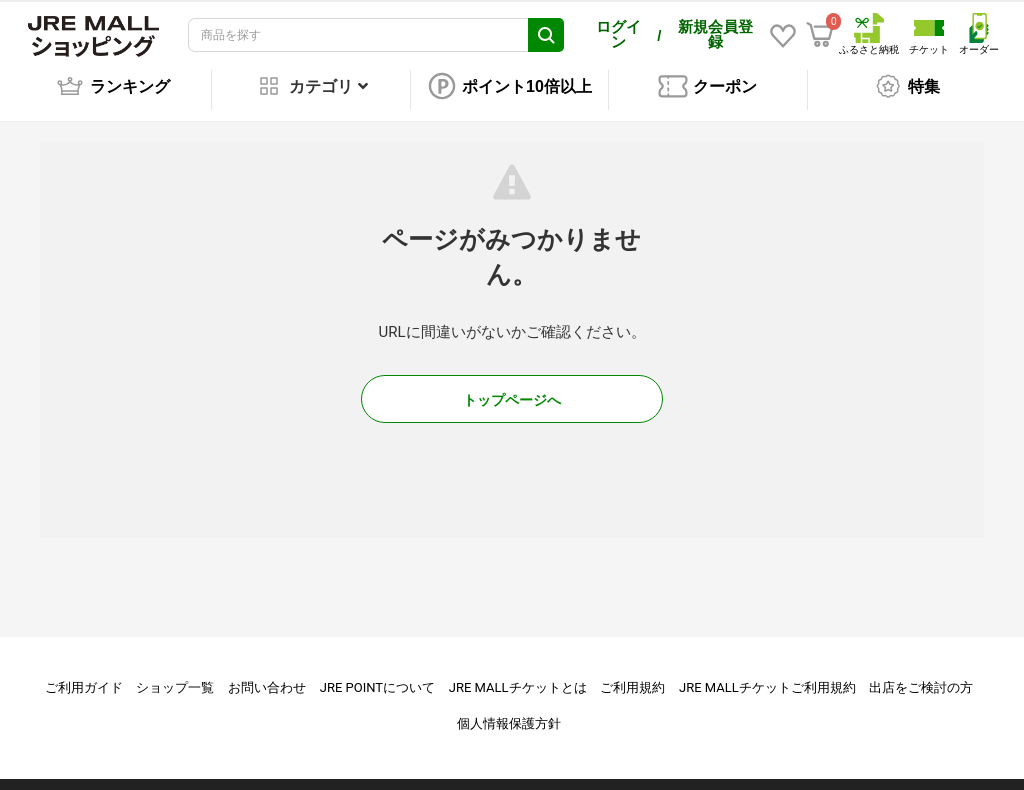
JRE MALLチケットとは (518, 673)
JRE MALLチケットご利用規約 (767, 673)
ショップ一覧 (175, 673)
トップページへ (512, 386)
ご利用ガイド (84, 673)
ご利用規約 (632, 673)
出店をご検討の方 (921, 673)
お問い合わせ (267, 673)
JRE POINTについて (377, 673)
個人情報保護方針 (509, 709)
